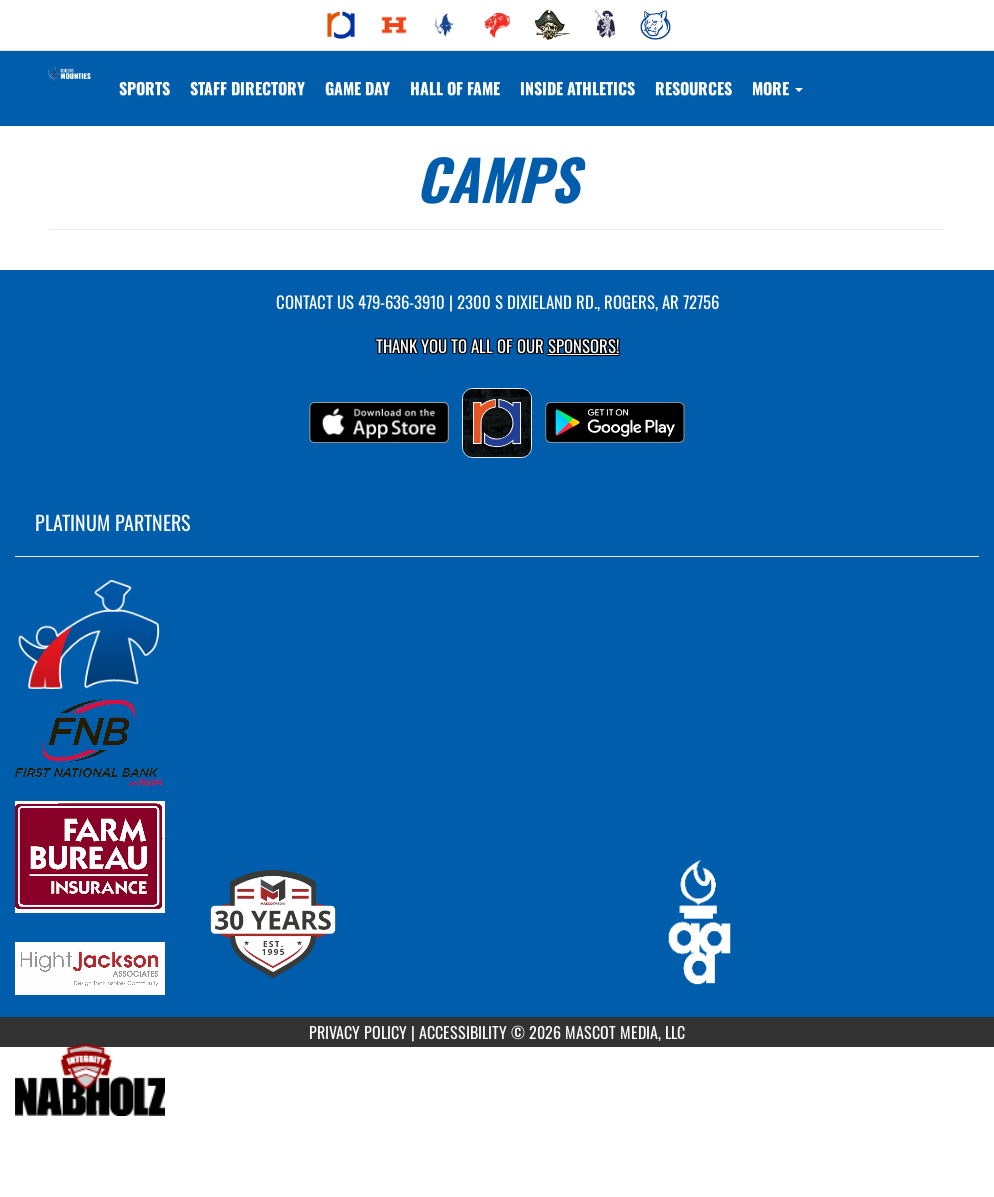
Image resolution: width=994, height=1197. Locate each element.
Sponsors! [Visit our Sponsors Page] (583, 345)
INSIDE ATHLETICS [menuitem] (577, 88)
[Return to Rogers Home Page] (68, 76)
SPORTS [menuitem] (144, 88)
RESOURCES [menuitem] (693, 88)
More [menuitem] (777, 88)
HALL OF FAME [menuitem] (455, 88)
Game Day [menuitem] (357, 88)
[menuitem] (341, 25)
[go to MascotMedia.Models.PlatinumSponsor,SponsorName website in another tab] (497, 633)
